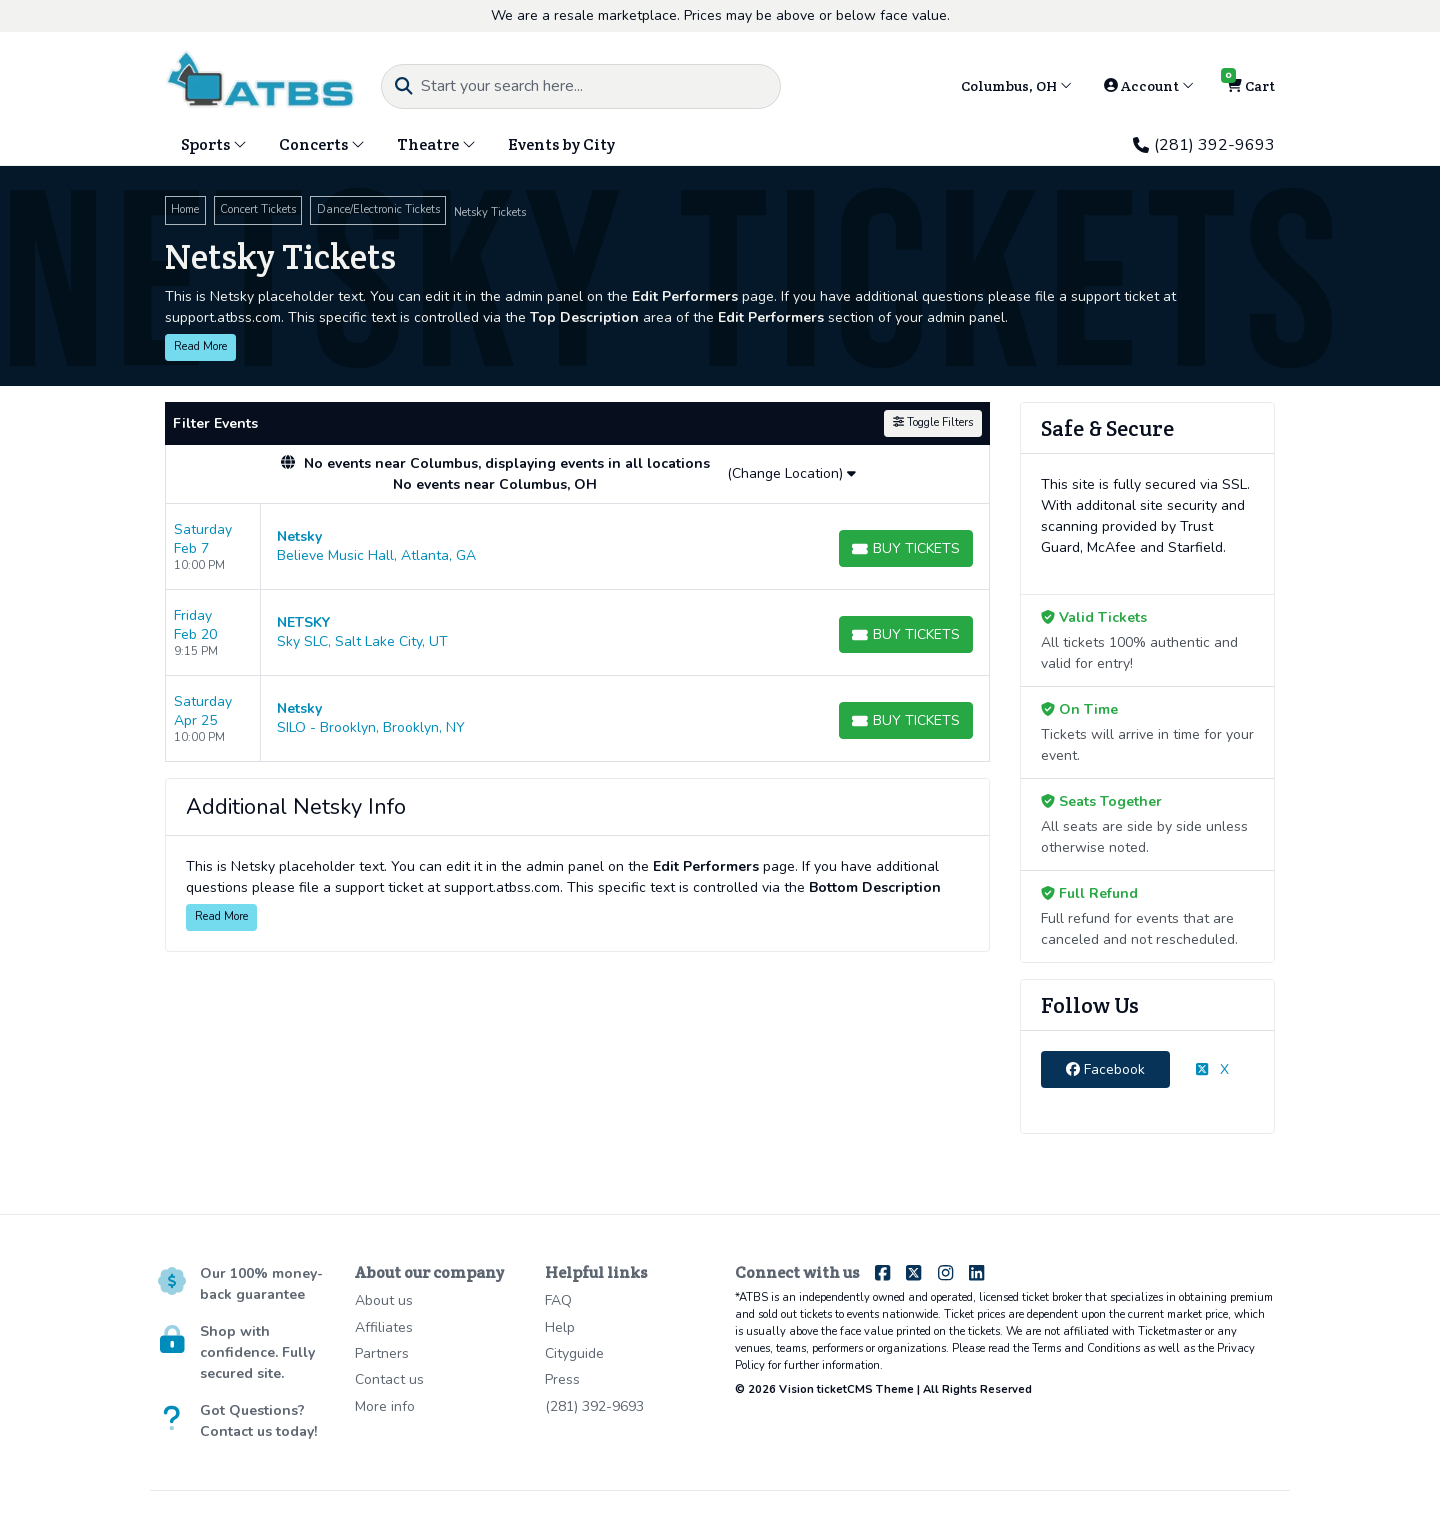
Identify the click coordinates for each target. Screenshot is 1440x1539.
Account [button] (1149, 86)
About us (384, 1300)
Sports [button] (214, 144)
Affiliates (384, 1327)
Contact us (389, 1379)
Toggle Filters (933, 422)
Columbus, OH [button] (1016, 86)
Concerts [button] (322, 144)
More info (385, 1406)
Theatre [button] (436, 144)
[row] (577, 547)
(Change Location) (791, 473)
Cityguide (574, 1353)
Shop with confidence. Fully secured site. (257, 1352)
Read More (200, 346)
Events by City (561, 144)
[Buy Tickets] (906, 548)
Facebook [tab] (1105, 1069)
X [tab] (1212, 1069)
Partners (382, 1353)
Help (560, 1327)
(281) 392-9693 (1204, 145)
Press (562, 1379)
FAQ (558, 1300)
